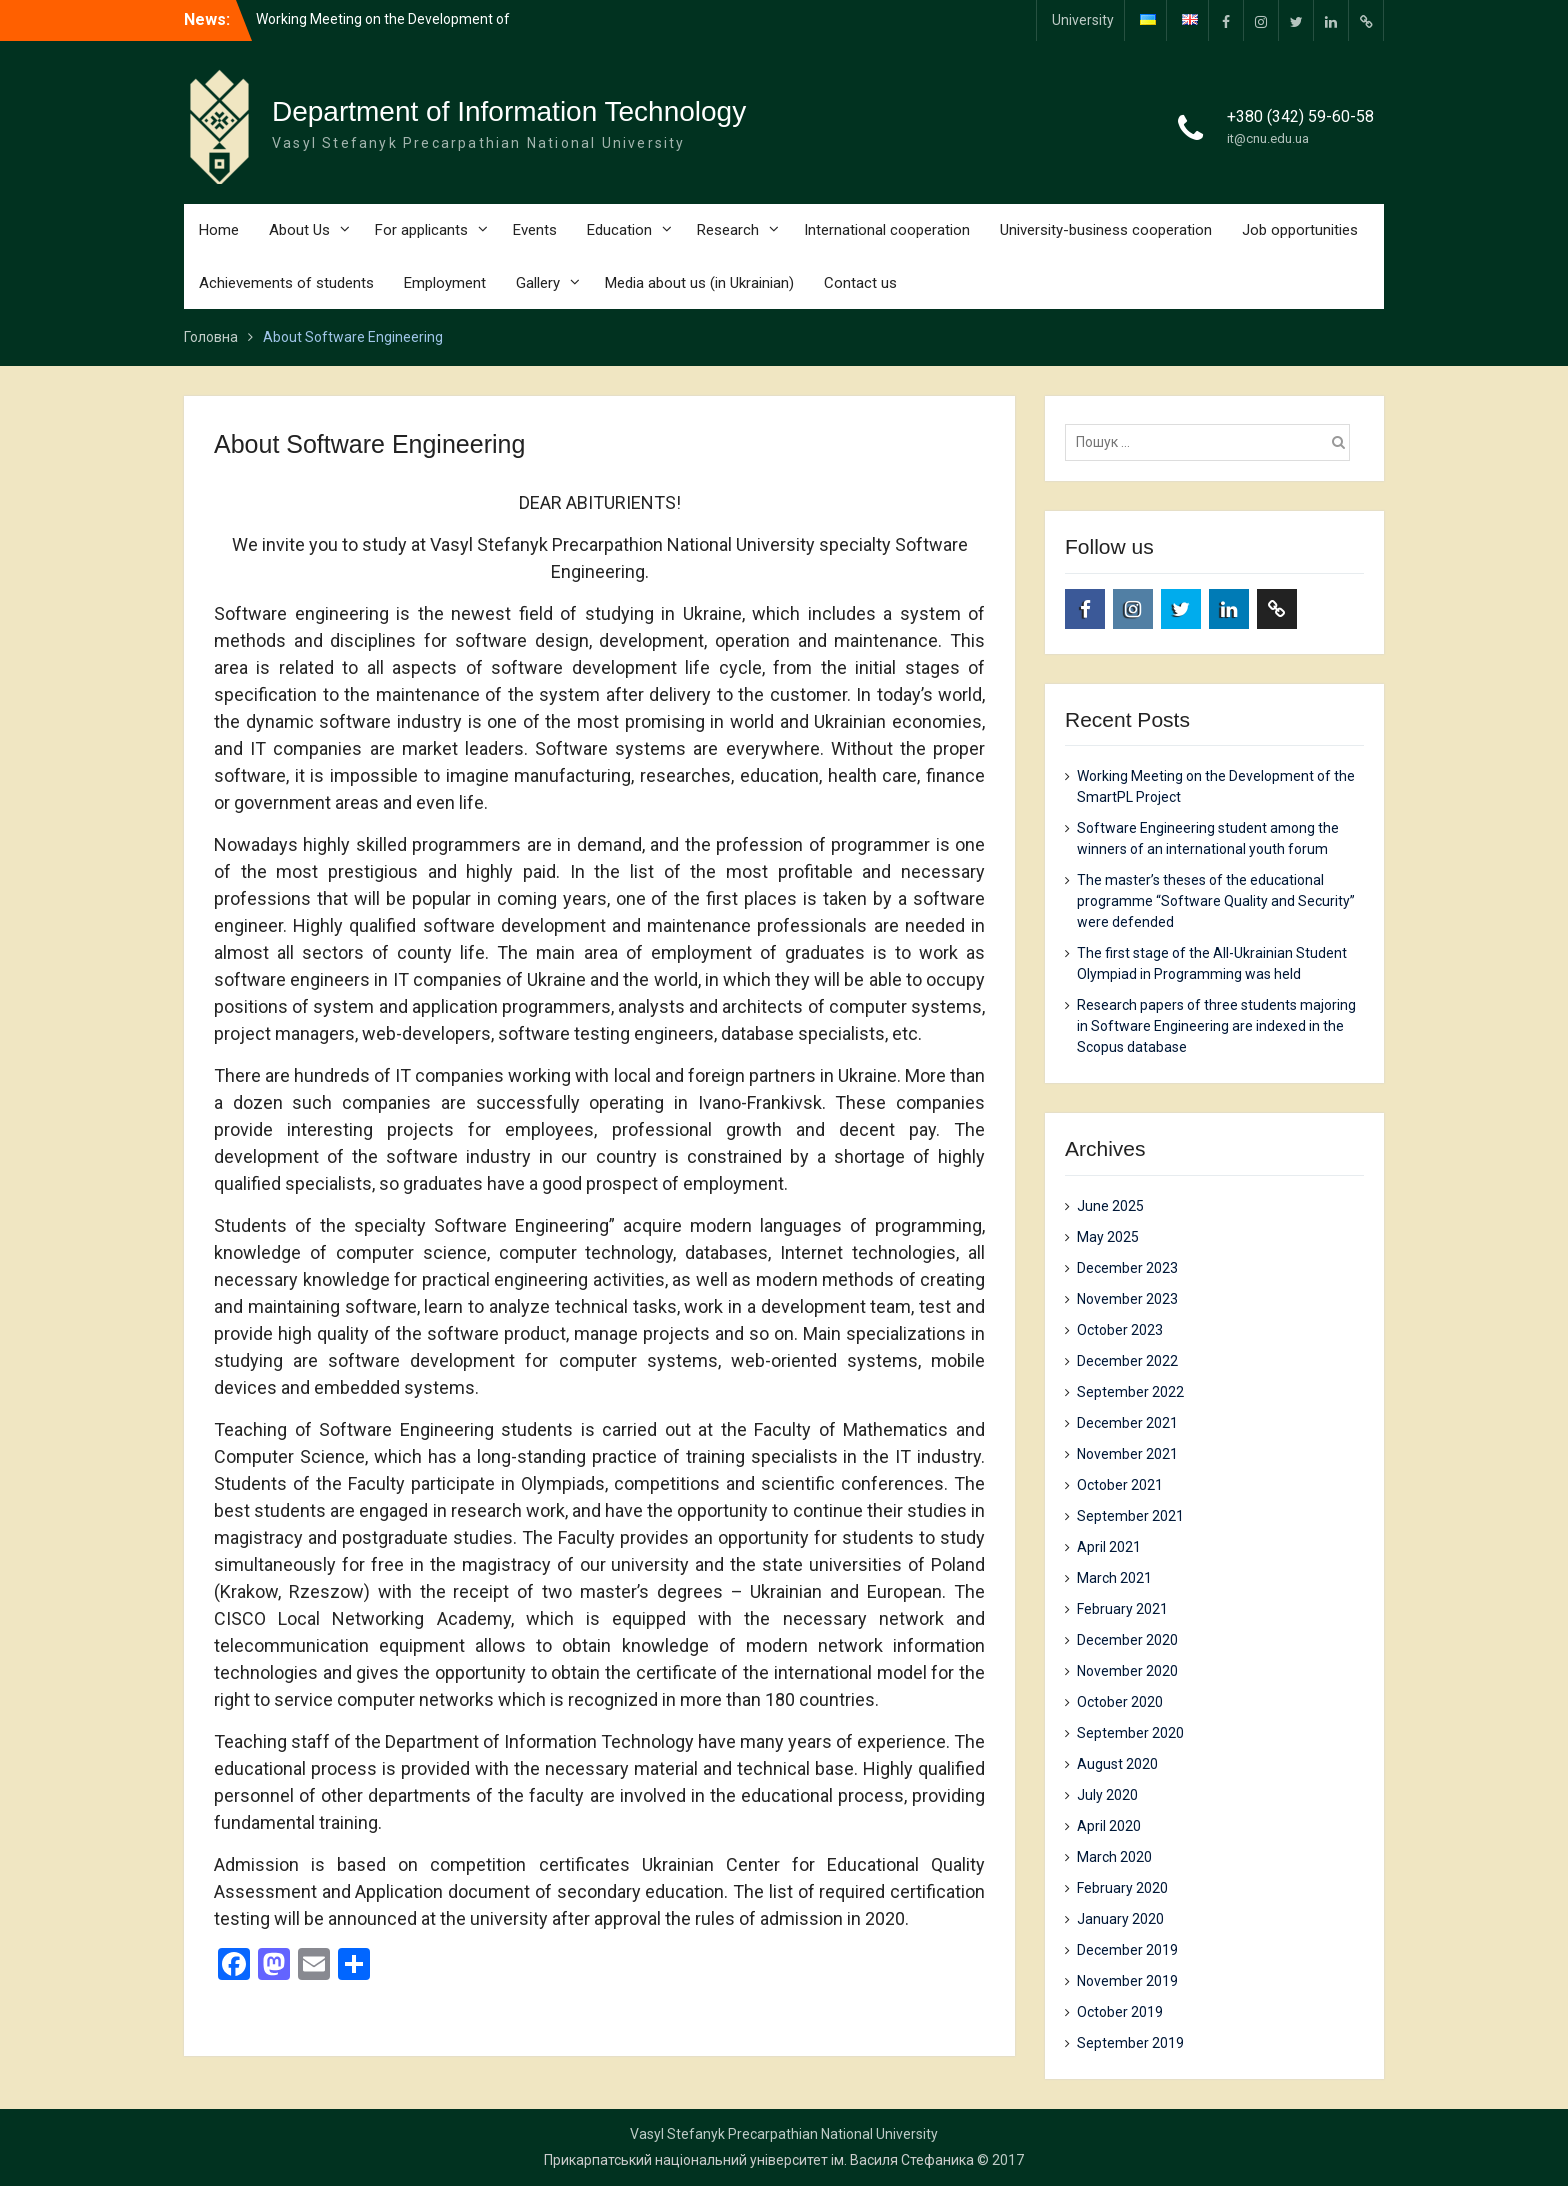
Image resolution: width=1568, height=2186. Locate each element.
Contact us (860, 283)
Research (728, 230)
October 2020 (1120, 1702)
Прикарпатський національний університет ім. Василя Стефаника (759, 2160)
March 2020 (1114, 1857)
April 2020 (1109, 1826)
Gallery (538, 283)
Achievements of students (286, 283)
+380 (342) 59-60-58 (1300, 116)
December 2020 (1127, 1640)
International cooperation (887, 230)
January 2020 (1120, 1919)
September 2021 (1130, 1516)
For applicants (421, 230)
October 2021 (1120, 1485)
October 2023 (1120, 1330)
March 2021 (1114, 1578)
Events (535, 230)
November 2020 (1127, 1671)
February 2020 (1122, 1888)
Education (619, 230)
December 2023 (1127, 1268)
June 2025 (1110, 1206)
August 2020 (1117, 1764)
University (1083, 20)
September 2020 (1130, 1733)
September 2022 (1130, 1392)
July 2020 (1107, 1795)
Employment (445, 283)
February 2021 (1122, 1609)
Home (219, 230)
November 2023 (1127, 1299)
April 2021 (1109, 1547)
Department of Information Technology (509, 111)
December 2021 (1127, 1423)
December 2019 (1127, 1950)
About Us (299, 230)
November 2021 (1127, 1454)
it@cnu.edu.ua (1268, 138)
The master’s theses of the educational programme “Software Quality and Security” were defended (1216, 901)
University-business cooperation (1106, 230)
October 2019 (1120, 2012)
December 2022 (1127, 1361)
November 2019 (1127, 1981)
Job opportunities (1300, 230)
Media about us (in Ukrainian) (699, 283)
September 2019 (1130, 2043)
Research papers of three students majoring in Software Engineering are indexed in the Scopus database (1216, 1026)
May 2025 (1108, 1237)
